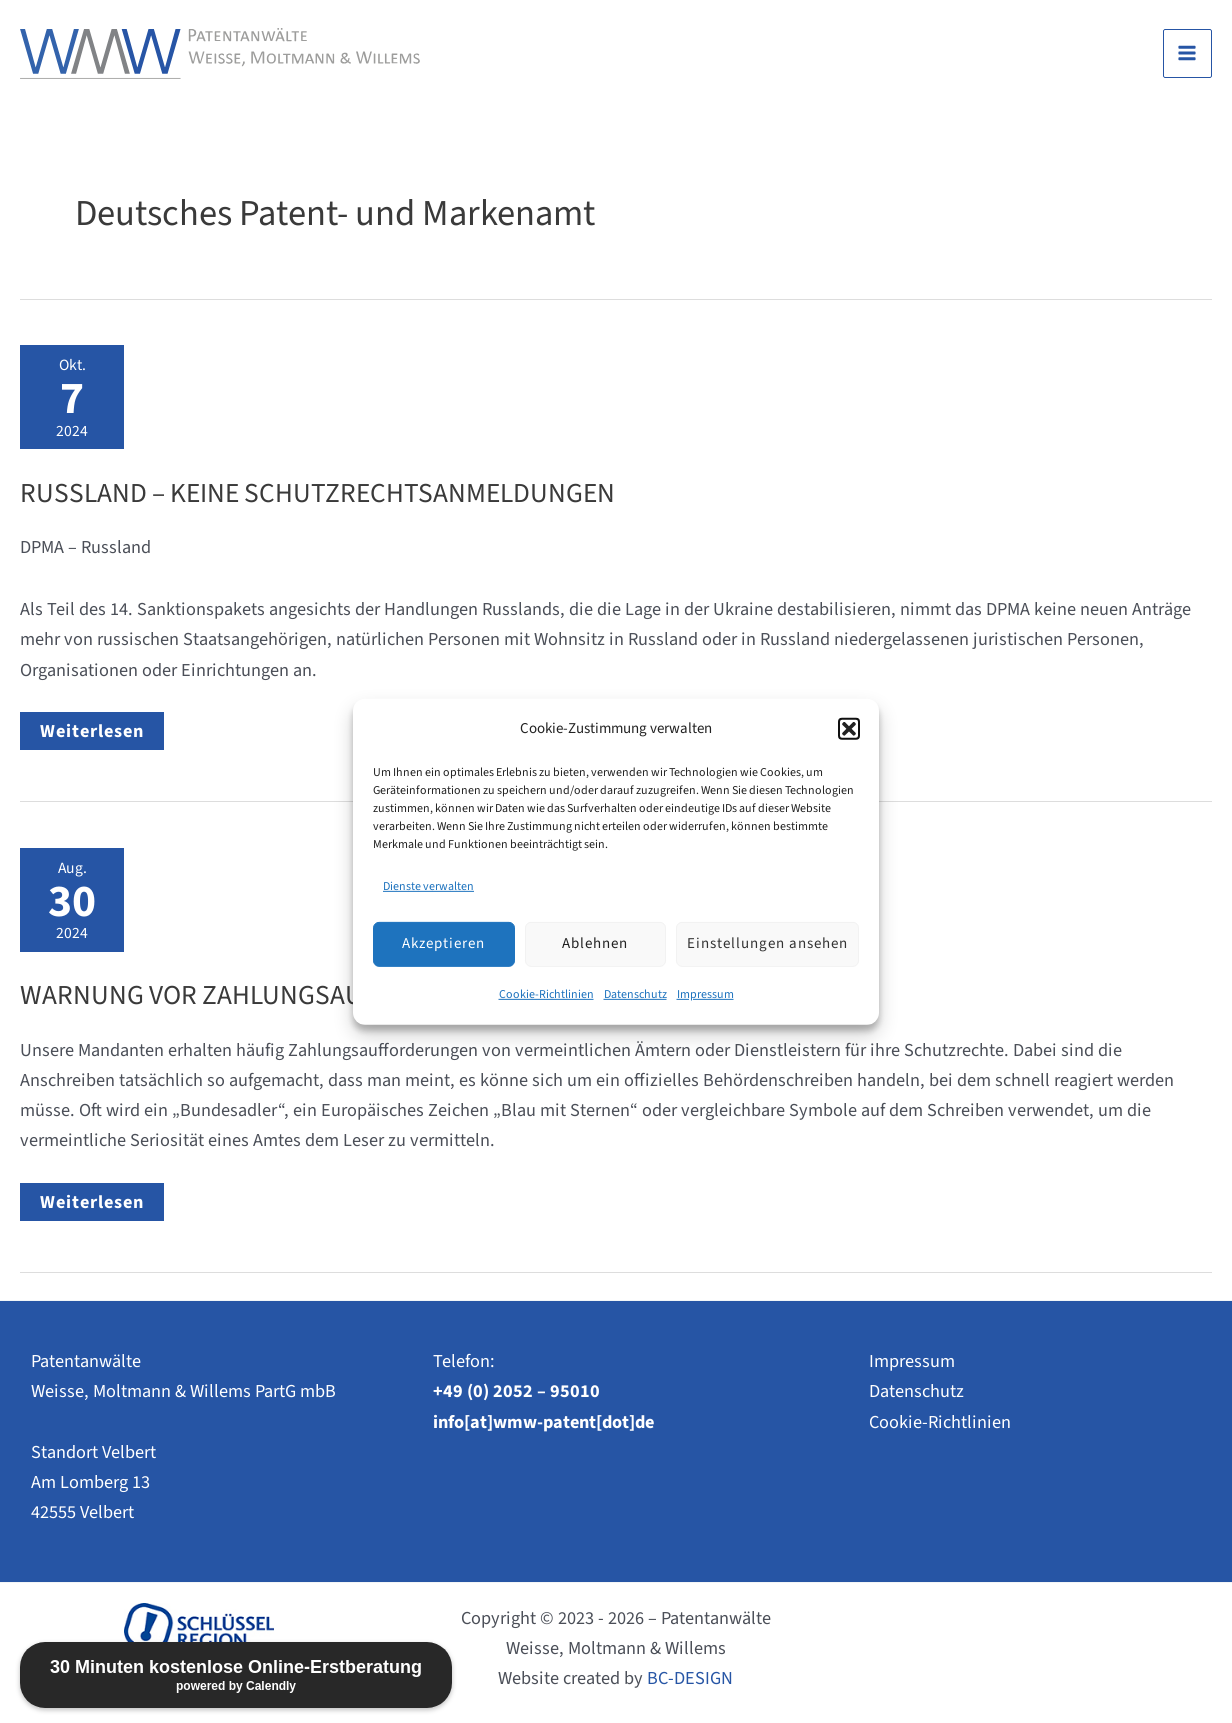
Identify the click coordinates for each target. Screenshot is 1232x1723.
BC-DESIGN (690, 1678)
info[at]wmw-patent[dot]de (543, 1422)
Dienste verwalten (428, 885)
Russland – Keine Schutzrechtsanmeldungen (317, 493)
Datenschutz (635, 994)
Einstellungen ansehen (767, 943)
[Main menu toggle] (1187, 53)
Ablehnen (595, 943)
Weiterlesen (101, 733)
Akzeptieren (443, 943)
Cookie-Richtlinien (546, 994)
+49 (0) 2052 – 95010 (516, 1391)
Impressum (705, 994)
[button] (849, 728)
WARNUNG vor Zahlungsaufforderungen (288, 995)
